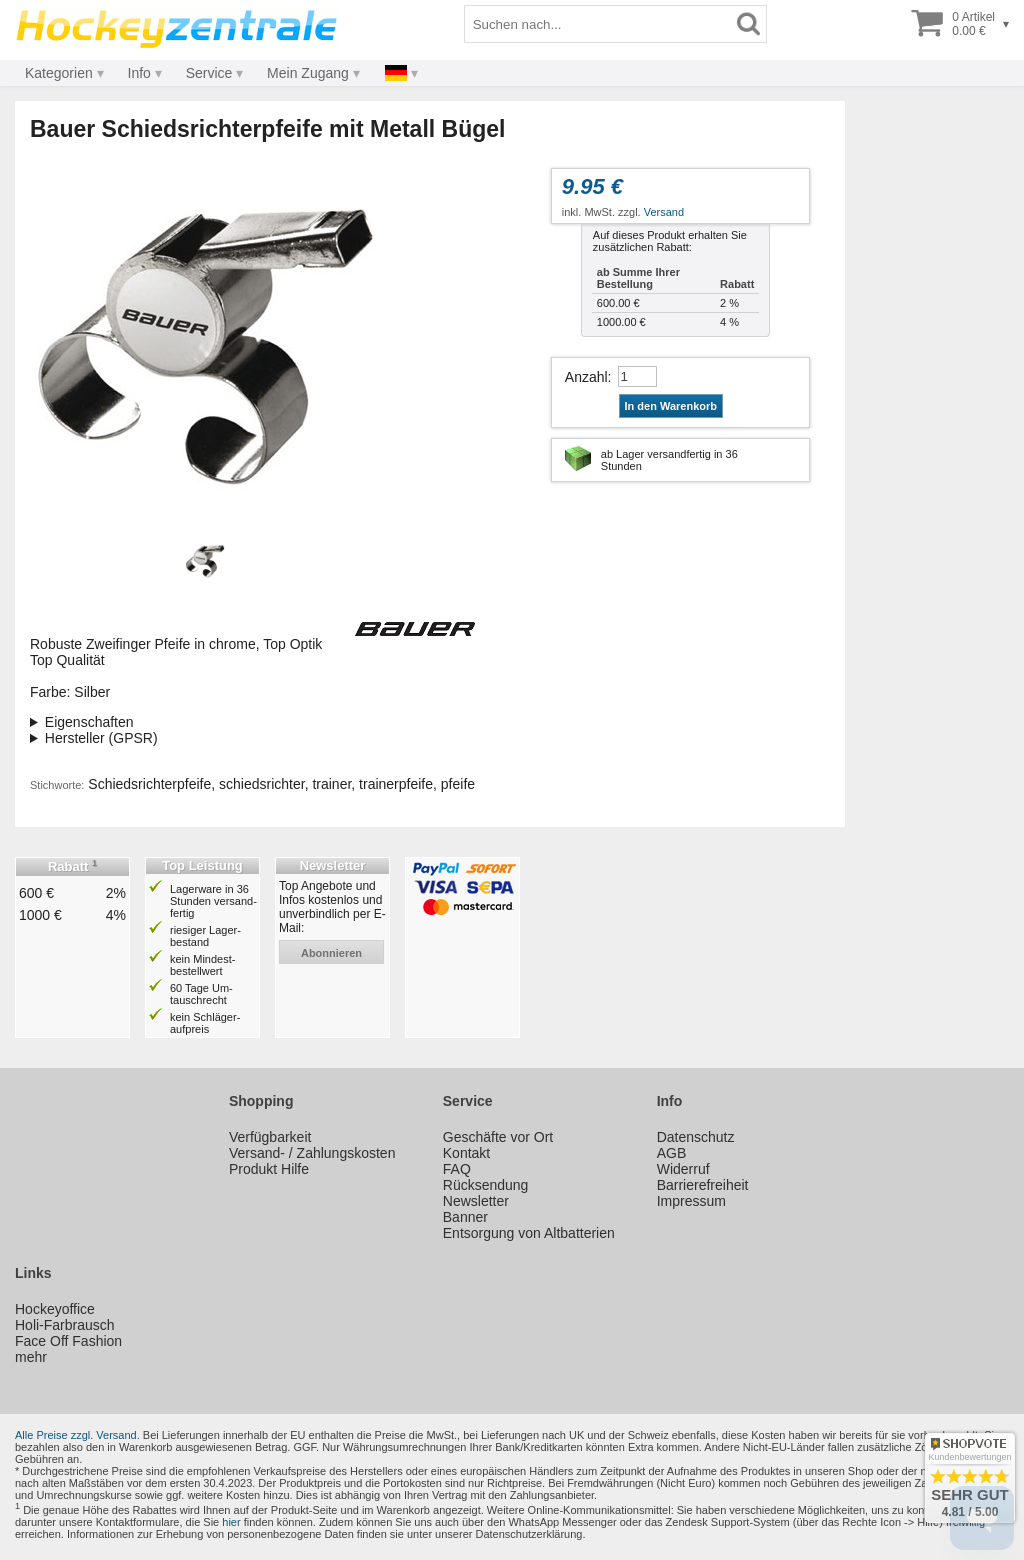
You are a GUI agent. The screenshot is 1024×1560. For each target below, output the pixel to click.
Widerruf (683, 1169)
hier (231, 1522)
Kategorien (59, 73)
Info (139, 73)
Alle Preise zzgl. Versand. (77, 1435)
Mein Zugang (308, 73)
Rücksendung (486, 1185)
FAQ (457, 1169)
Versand (664, 212)
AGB (672, 1153)
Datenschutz (696, 1137)
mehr (31, 1357)
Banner (465, 1217)
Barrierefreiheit (703, 1185)
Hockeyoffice (55, 1309)
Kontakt (466, 1153)
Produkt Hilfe (269, 1169)
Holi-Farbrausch (65, 1325)
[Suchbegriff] (598, 24)
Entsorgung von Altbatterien (529, 1233)
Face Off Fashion (68, 1341)
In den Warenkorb (671, 406)
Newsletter (476, 1201)
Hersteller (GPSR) (101, 738)
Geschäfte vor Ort (498, 1137)
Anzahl (586, 377)
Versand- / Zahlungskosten (312, 1153)
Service (209, 73)
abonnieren (331, 953)
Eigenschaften (89, 722)
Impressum (691, 1201)
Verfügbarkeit (270, 1137)
